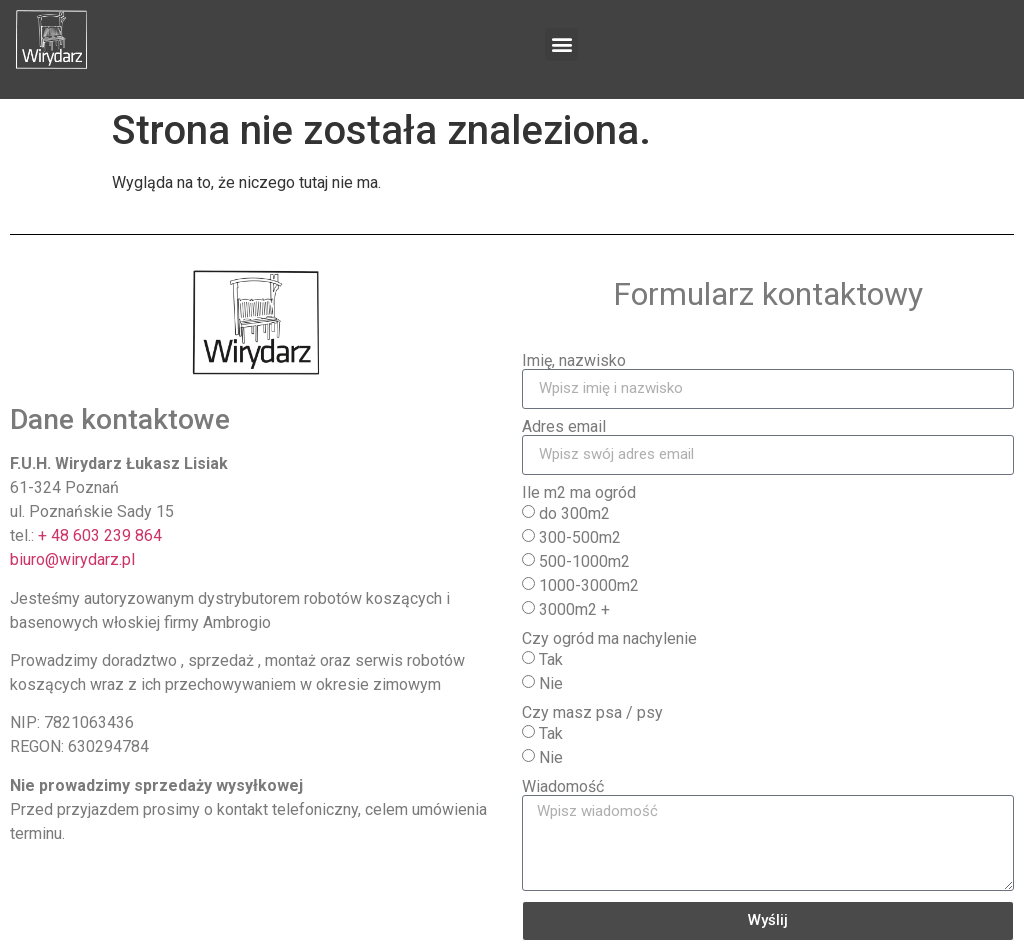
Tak (551, 658)
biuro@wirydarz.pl (72, 559)
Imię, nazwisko (574, 361)
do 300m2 (574, 512)
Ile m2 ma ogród (579, 493)
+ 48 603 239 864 (100, 535)
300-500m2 (580, 536)
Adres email (564, 427)
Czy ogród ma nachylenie (609, 639)
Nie (551, 682)
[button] (561, 44)
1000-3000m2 (589, 584)
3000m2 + (574, 608)
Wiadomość (563, 787)
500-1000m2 (584, 560)
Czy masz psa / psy (592, 713)
